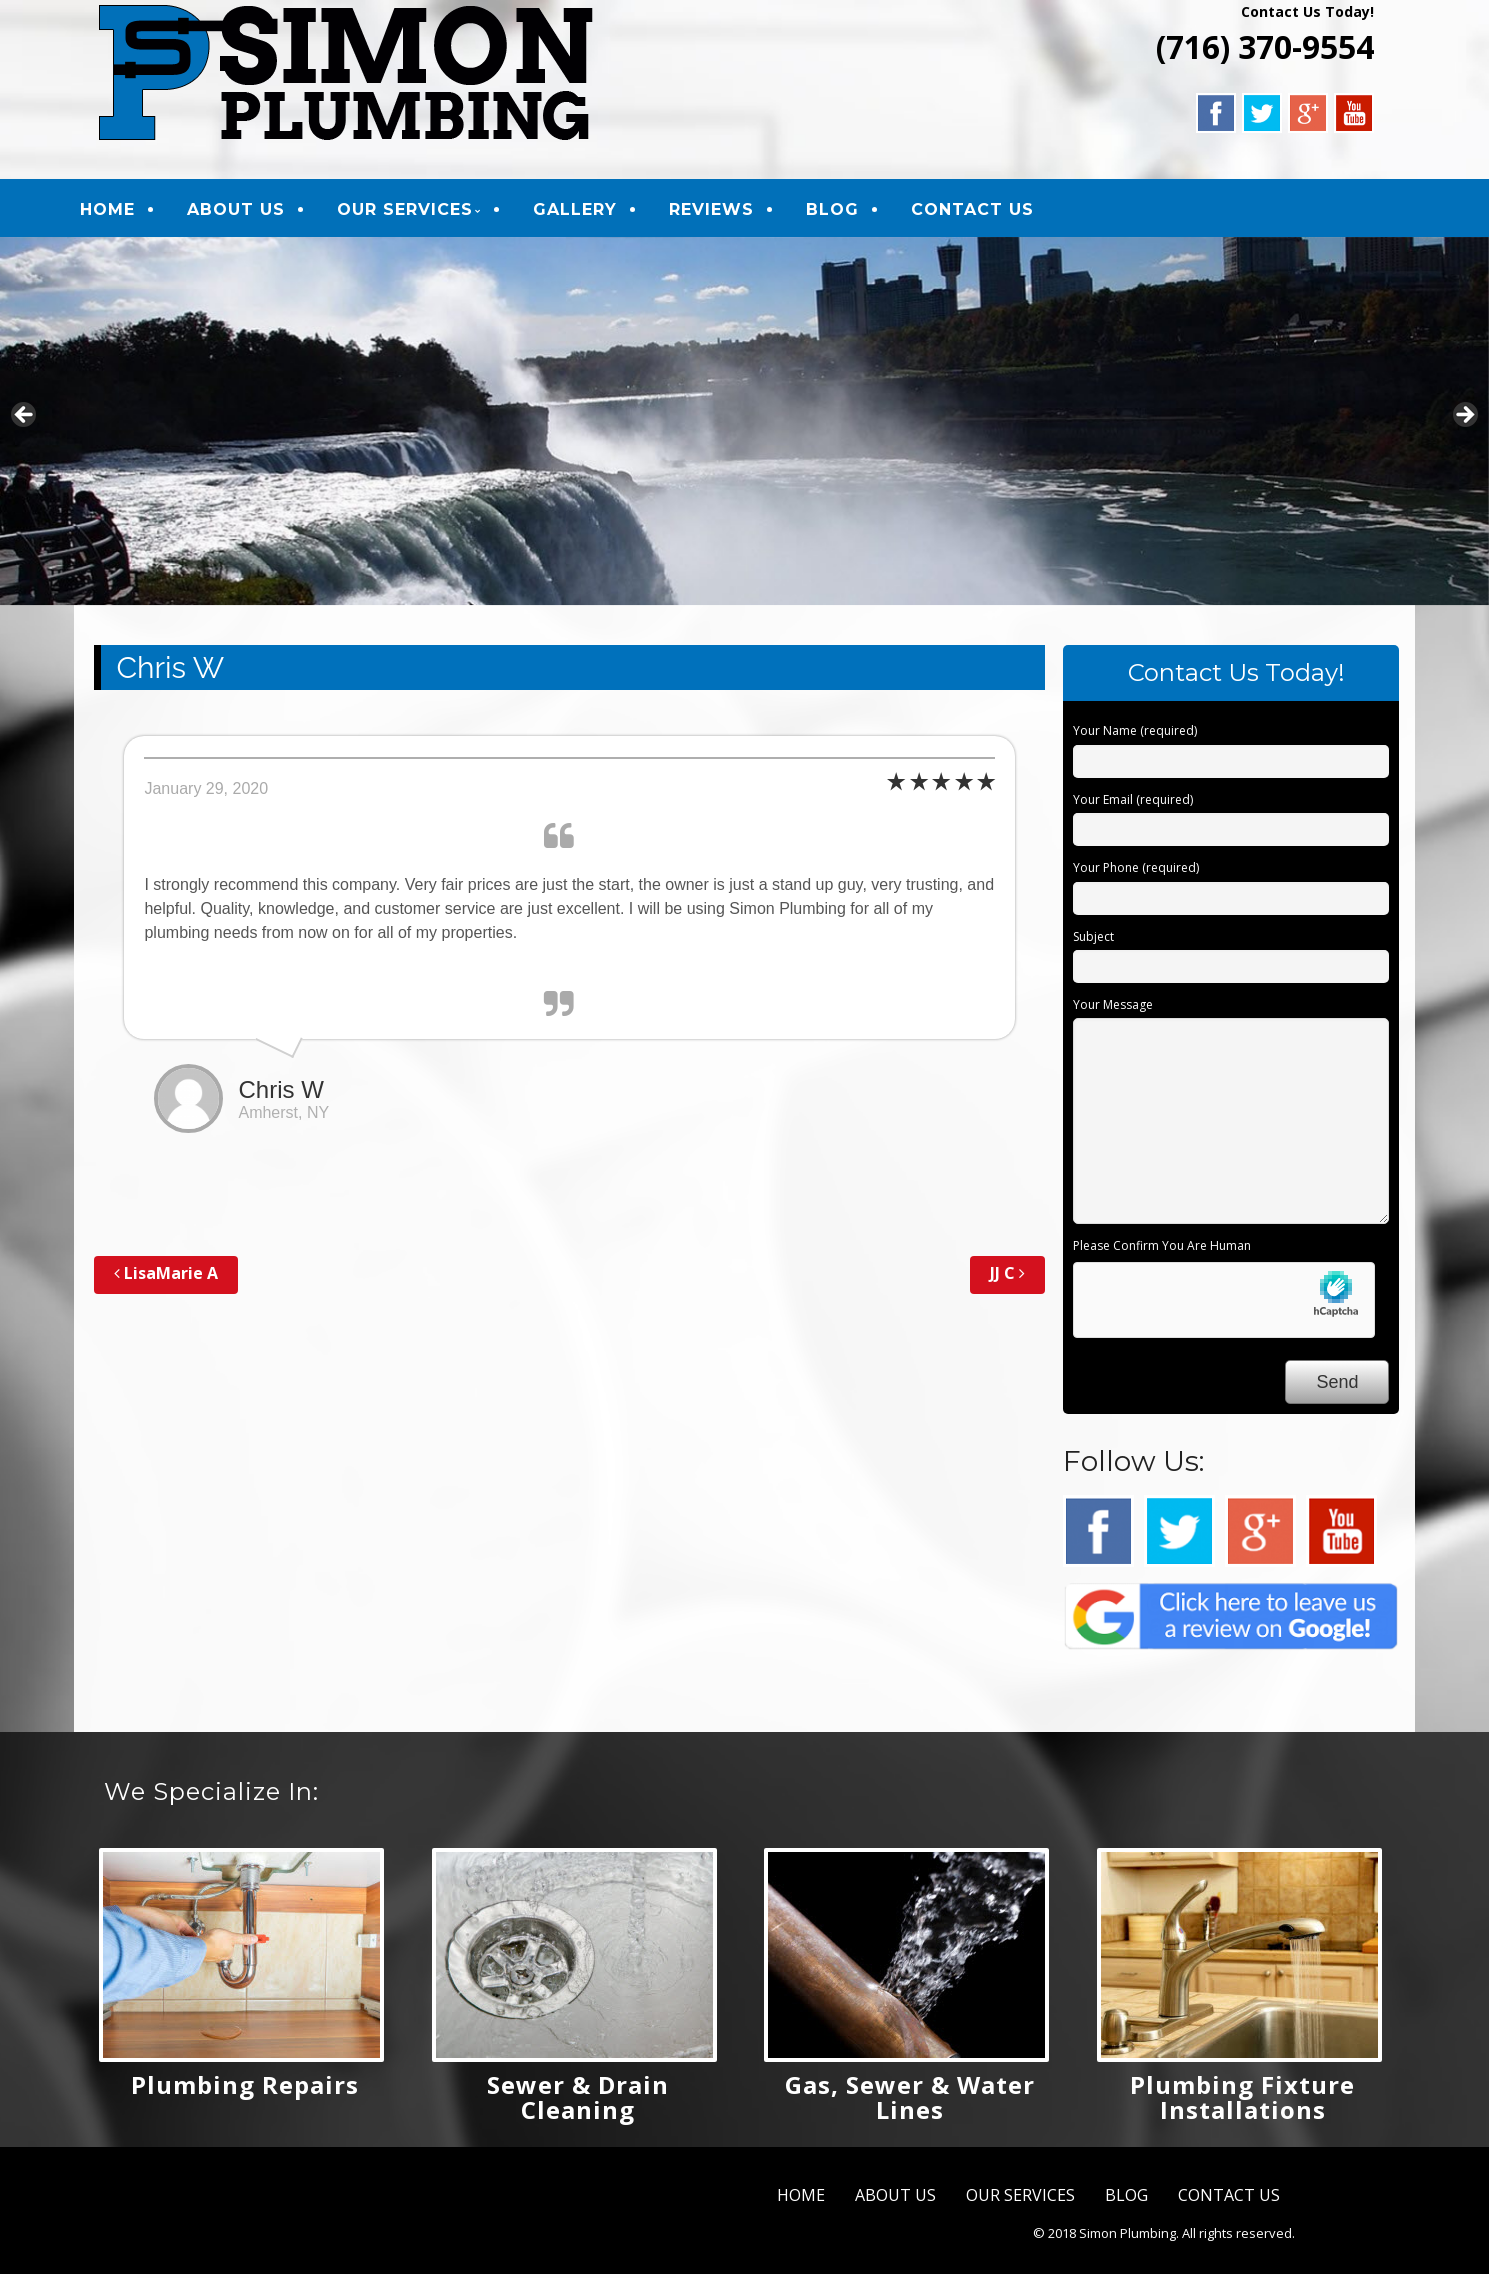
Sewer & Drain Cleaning (578, 2101)
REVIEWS (727, 211)
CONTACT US (988, 211)
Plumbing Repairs (245, 2088)
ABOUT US (252, 211)
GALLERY (591, 211)
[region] (744, 425)
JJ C (1007, 1278)
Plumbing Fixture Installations (1242, 2101)
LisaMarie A (166, 1278)
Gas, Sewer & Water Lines (910, 2101)
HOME (123, 211)
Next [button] (1464, 421)
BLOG (848, 211)
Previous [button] (25, 421)
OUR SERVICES (421, 211)
